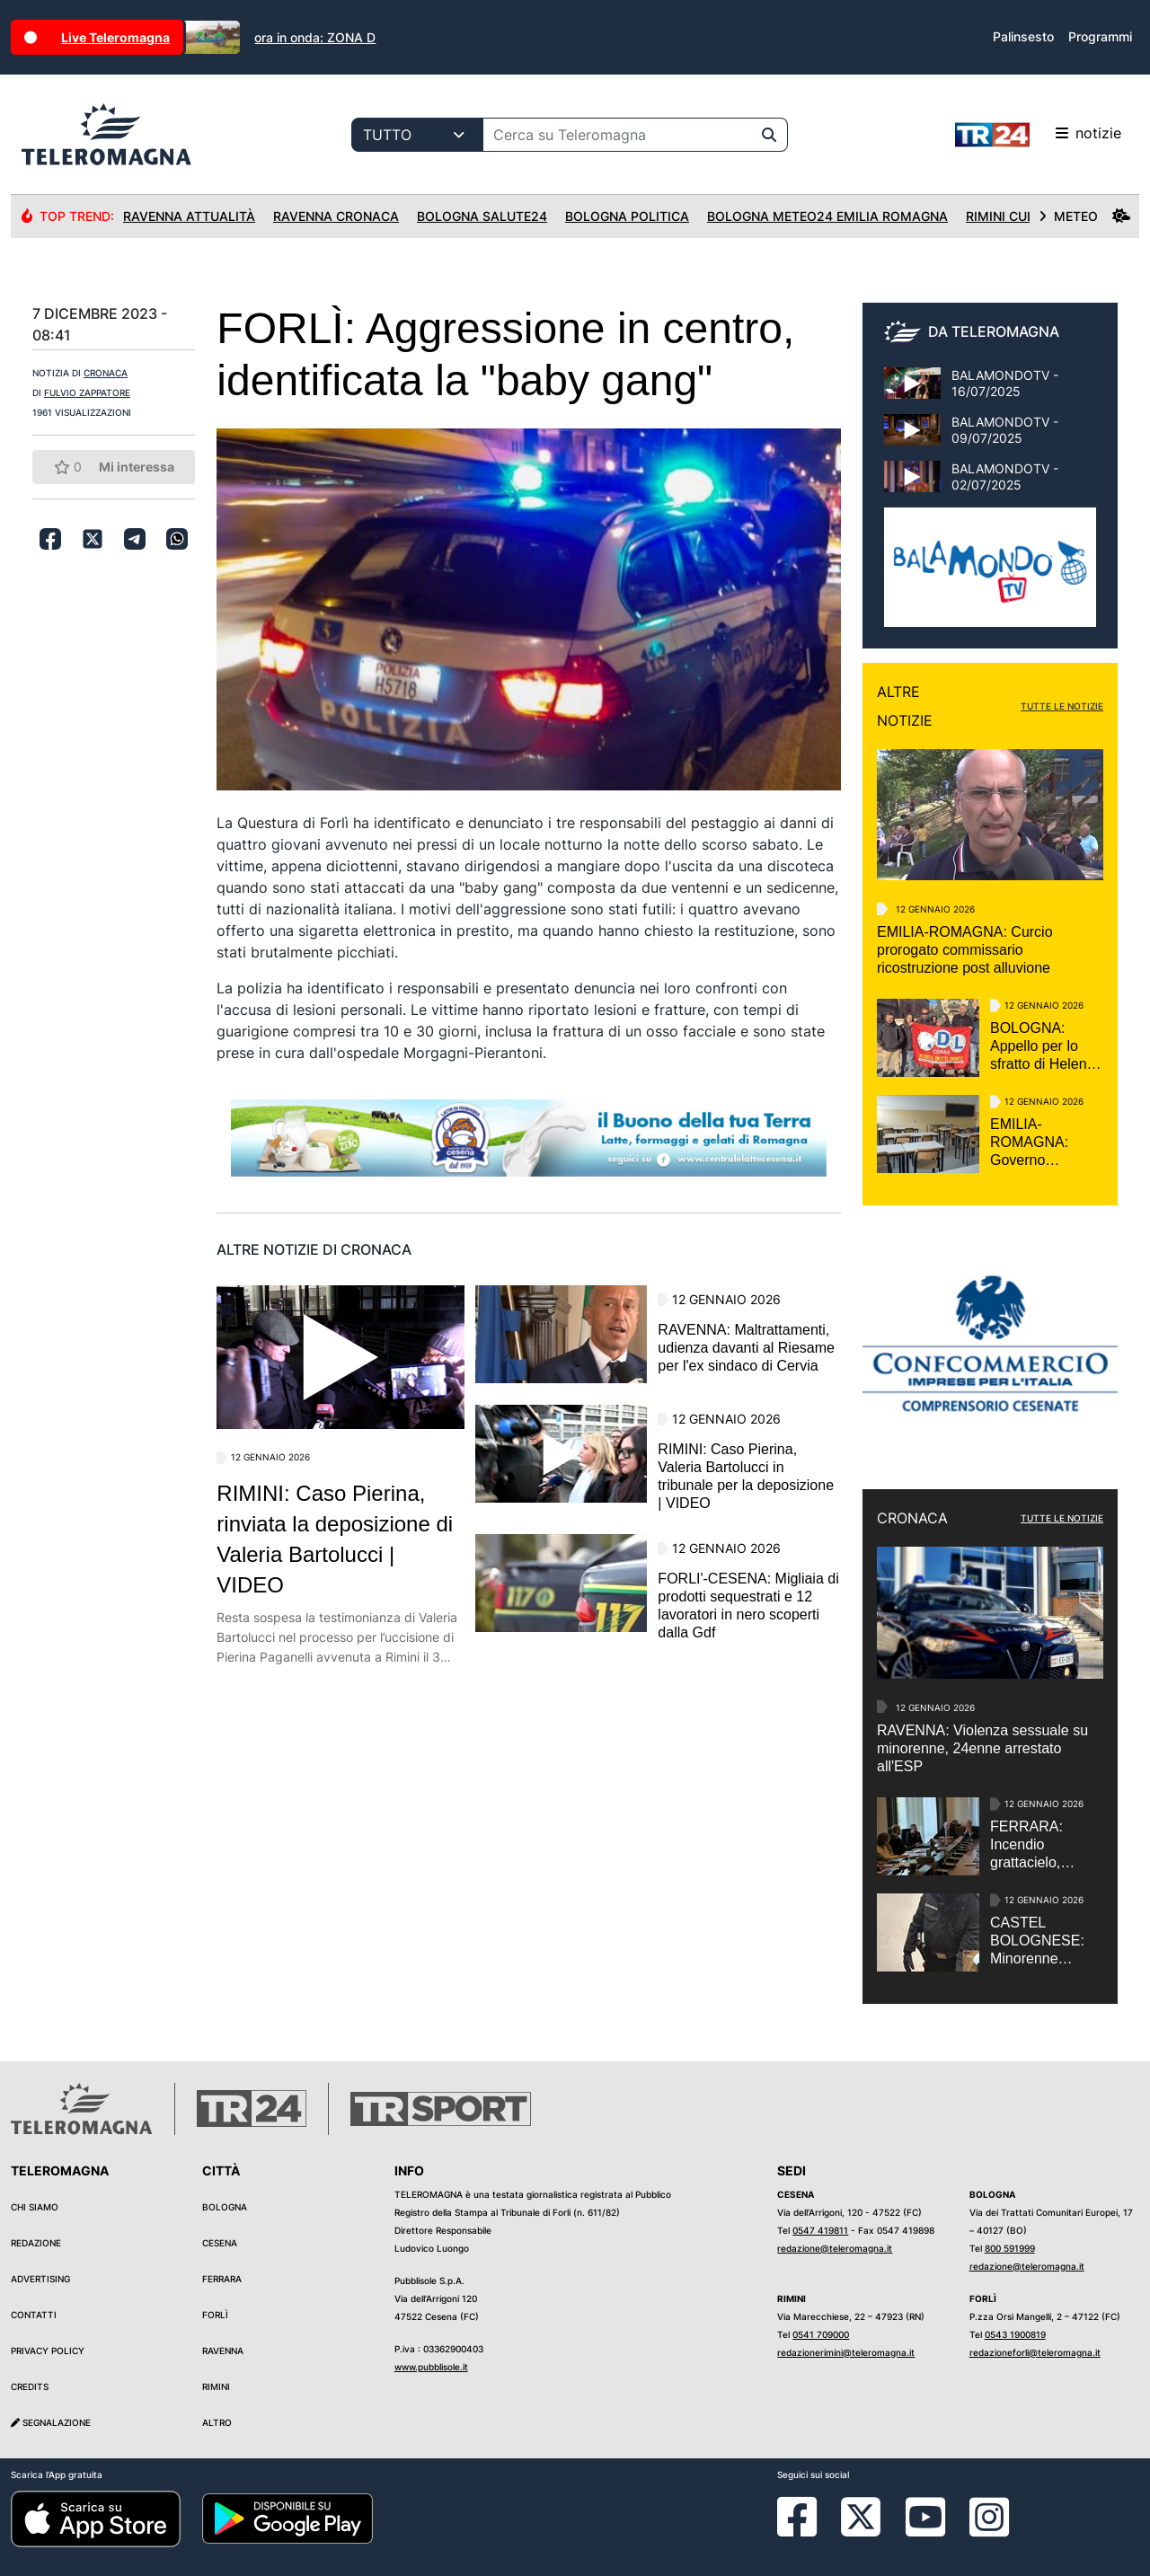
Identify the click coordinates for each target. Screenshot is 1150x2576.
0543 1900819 (1015, 2334)
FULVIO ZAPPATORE (87, 392)
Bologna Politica (627, 216)
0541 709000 (820, 2334)
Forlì (215, 2314)
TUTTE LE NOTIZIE (1062, 706)
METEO (1084, 216)
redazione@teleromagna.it (834, 2248)
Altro (217, 2422)
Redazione (36, 2242)
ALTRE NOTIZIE (905, 706)
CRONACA (106, 372)
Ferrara (222, 2278)
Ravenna (222, 2350)
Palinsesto (1023, 36)
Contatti (34, 2314)
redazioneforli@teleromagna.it (1035, 2352)
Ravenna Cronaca (336, 216)
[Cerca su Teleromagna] (617, 135)
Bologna (224, 2206)
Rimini (216, 2386)
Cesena (219, 2242)
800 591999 (1010, 2248)
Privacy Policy (47, 2350)
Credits (30, 2386)
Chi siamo (34, 2206)
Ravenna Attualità (189, 216)
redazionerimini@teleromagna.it (846, 2352)
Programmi (1100, 36)
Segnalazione (51, 2422)
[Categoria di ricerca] (417, 135)
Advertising (40, 2278)
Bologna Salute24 (482, 216)
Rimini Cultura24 (1025, 216)
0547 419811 (820, 2230)
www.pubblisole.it (431, 2366)
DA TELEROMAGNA (993, 331)
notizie (1038, 134)
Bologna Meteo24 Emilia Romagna (827, 216)
